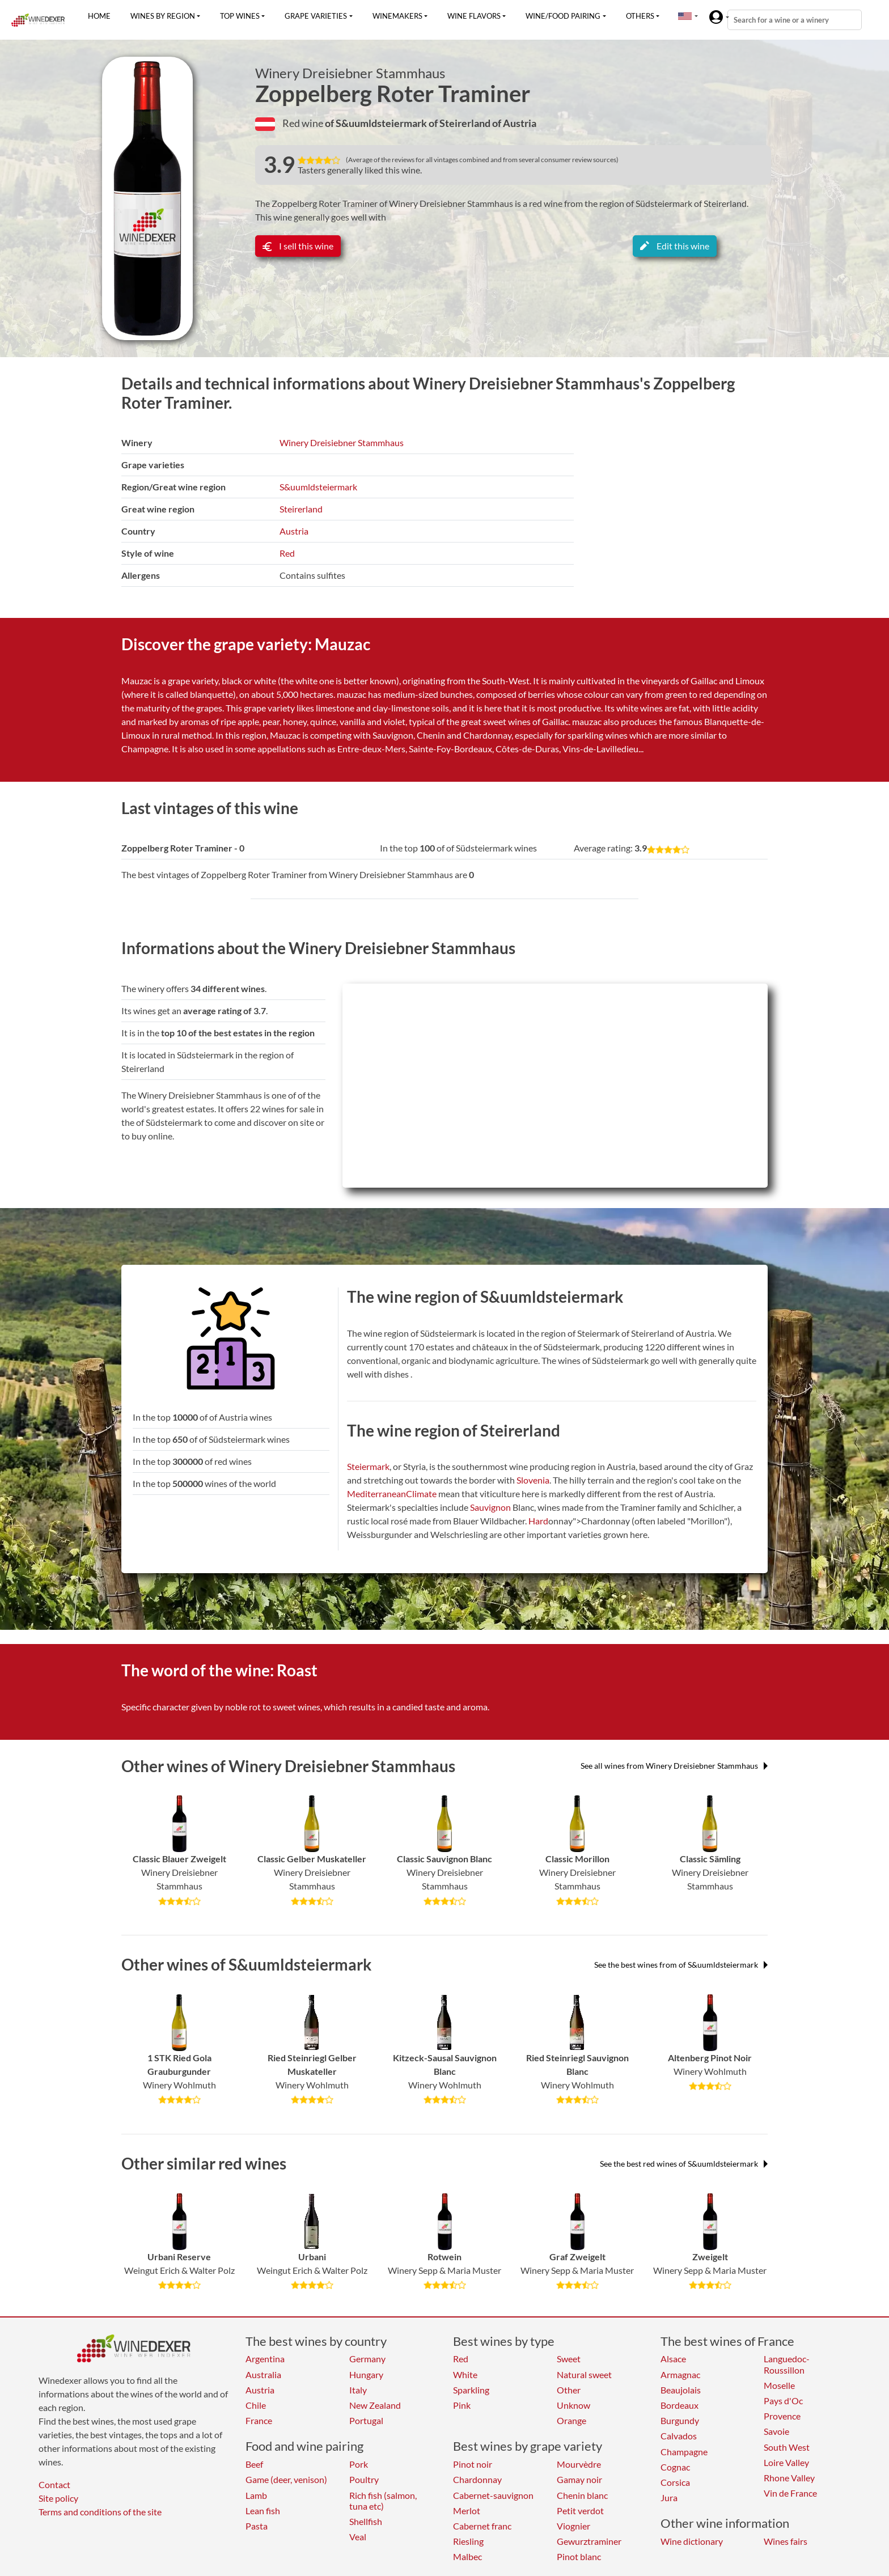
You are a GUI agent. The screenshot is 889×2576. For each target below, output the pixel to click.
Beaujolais (681, 2389)
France (258, 2420)
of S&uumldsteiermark (377, 123)
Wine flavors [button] (474, 15)
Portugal (366, 2420)
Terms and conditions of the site (100, 2511)
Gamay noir (579, 2479)
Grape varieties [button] (316, 15)
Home (99, 15)
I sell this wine (298, 245)
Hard (538, 1520)
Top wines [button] (240, 15)
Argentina (265, 2358)
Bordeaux (679, 2405)
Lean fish (262, 2510)
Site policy (58, 2498)
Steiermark (368, 1466)
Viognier (573, 2525)
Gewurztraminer (589, 2541)
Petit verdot (580, 2510)
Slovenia (533, 1480)
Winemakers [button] (397, 15)
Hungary (366, 2374)
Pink (462, 2405)
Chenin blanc (582, 2495)
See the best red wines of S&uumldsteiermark (684, 2163)
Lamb (256, 2495)
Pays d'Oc (783, 2400)
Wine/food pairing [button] (563, 15)
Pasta (256, 2525)
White (465, 2374)
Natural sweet (584, 2374)
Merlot (466, 2510)
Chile (255, 2405)
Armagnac (680, 2374)
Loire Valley (786, 2462)
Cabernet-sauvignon (493, 2495)
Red (287, 553)
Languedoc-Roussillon (787, 2364)
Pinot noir (472, 2464)
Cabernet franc (482, 2525)
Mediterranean (376, 1493)
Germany (367, 2358)
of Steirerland (460, 123)
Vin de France (790, 2493)
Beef (254, 2464)
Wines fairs (785, 2541)
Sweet (569, 2358)
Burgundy (680, 2420)
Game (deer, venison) (286, 2479)
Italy (358, 2389)
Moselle (779, 2385)
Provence (782, 2415)
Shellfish (365, 2521)
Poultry (364, 2479)
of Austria (514, 123)
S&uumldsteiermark (318, 486)
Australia (263, 2374)
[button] (685, 16)
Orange (571, 2420)
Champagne (684, 2451)
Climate (421, 1493)
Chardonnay (477, 2479)
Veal (357, 2536)
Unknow (573, 2405)
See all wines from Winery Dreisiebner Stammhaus (674, 1765)
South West (787, 2447)
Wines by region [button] (162, 15)
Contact (54, 2484)
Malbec (467, 2556)
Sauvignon (490, 1507)
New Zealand (375, 2405)
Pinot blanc (579, 2556)
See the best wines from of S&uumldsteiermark (681, 1964)
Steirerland (301, 508)
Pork (358, 2464)
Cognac (675, 2466)
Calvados (679, 2435)
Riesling (468, 2541)
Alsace (673, 2358)
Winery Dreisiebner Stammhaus (350, 73)
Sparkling (471, 2389)
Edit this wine (674, 245)
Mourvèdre (579, 2464)
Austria (294, 531)
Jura (669, 2497)
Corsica (675, 2482)
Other (569, 2389)
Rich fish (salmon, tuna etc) (383, 2500)
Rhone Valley (789, 2477)
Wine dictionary (692, 2541)
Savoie (776, 2431)
